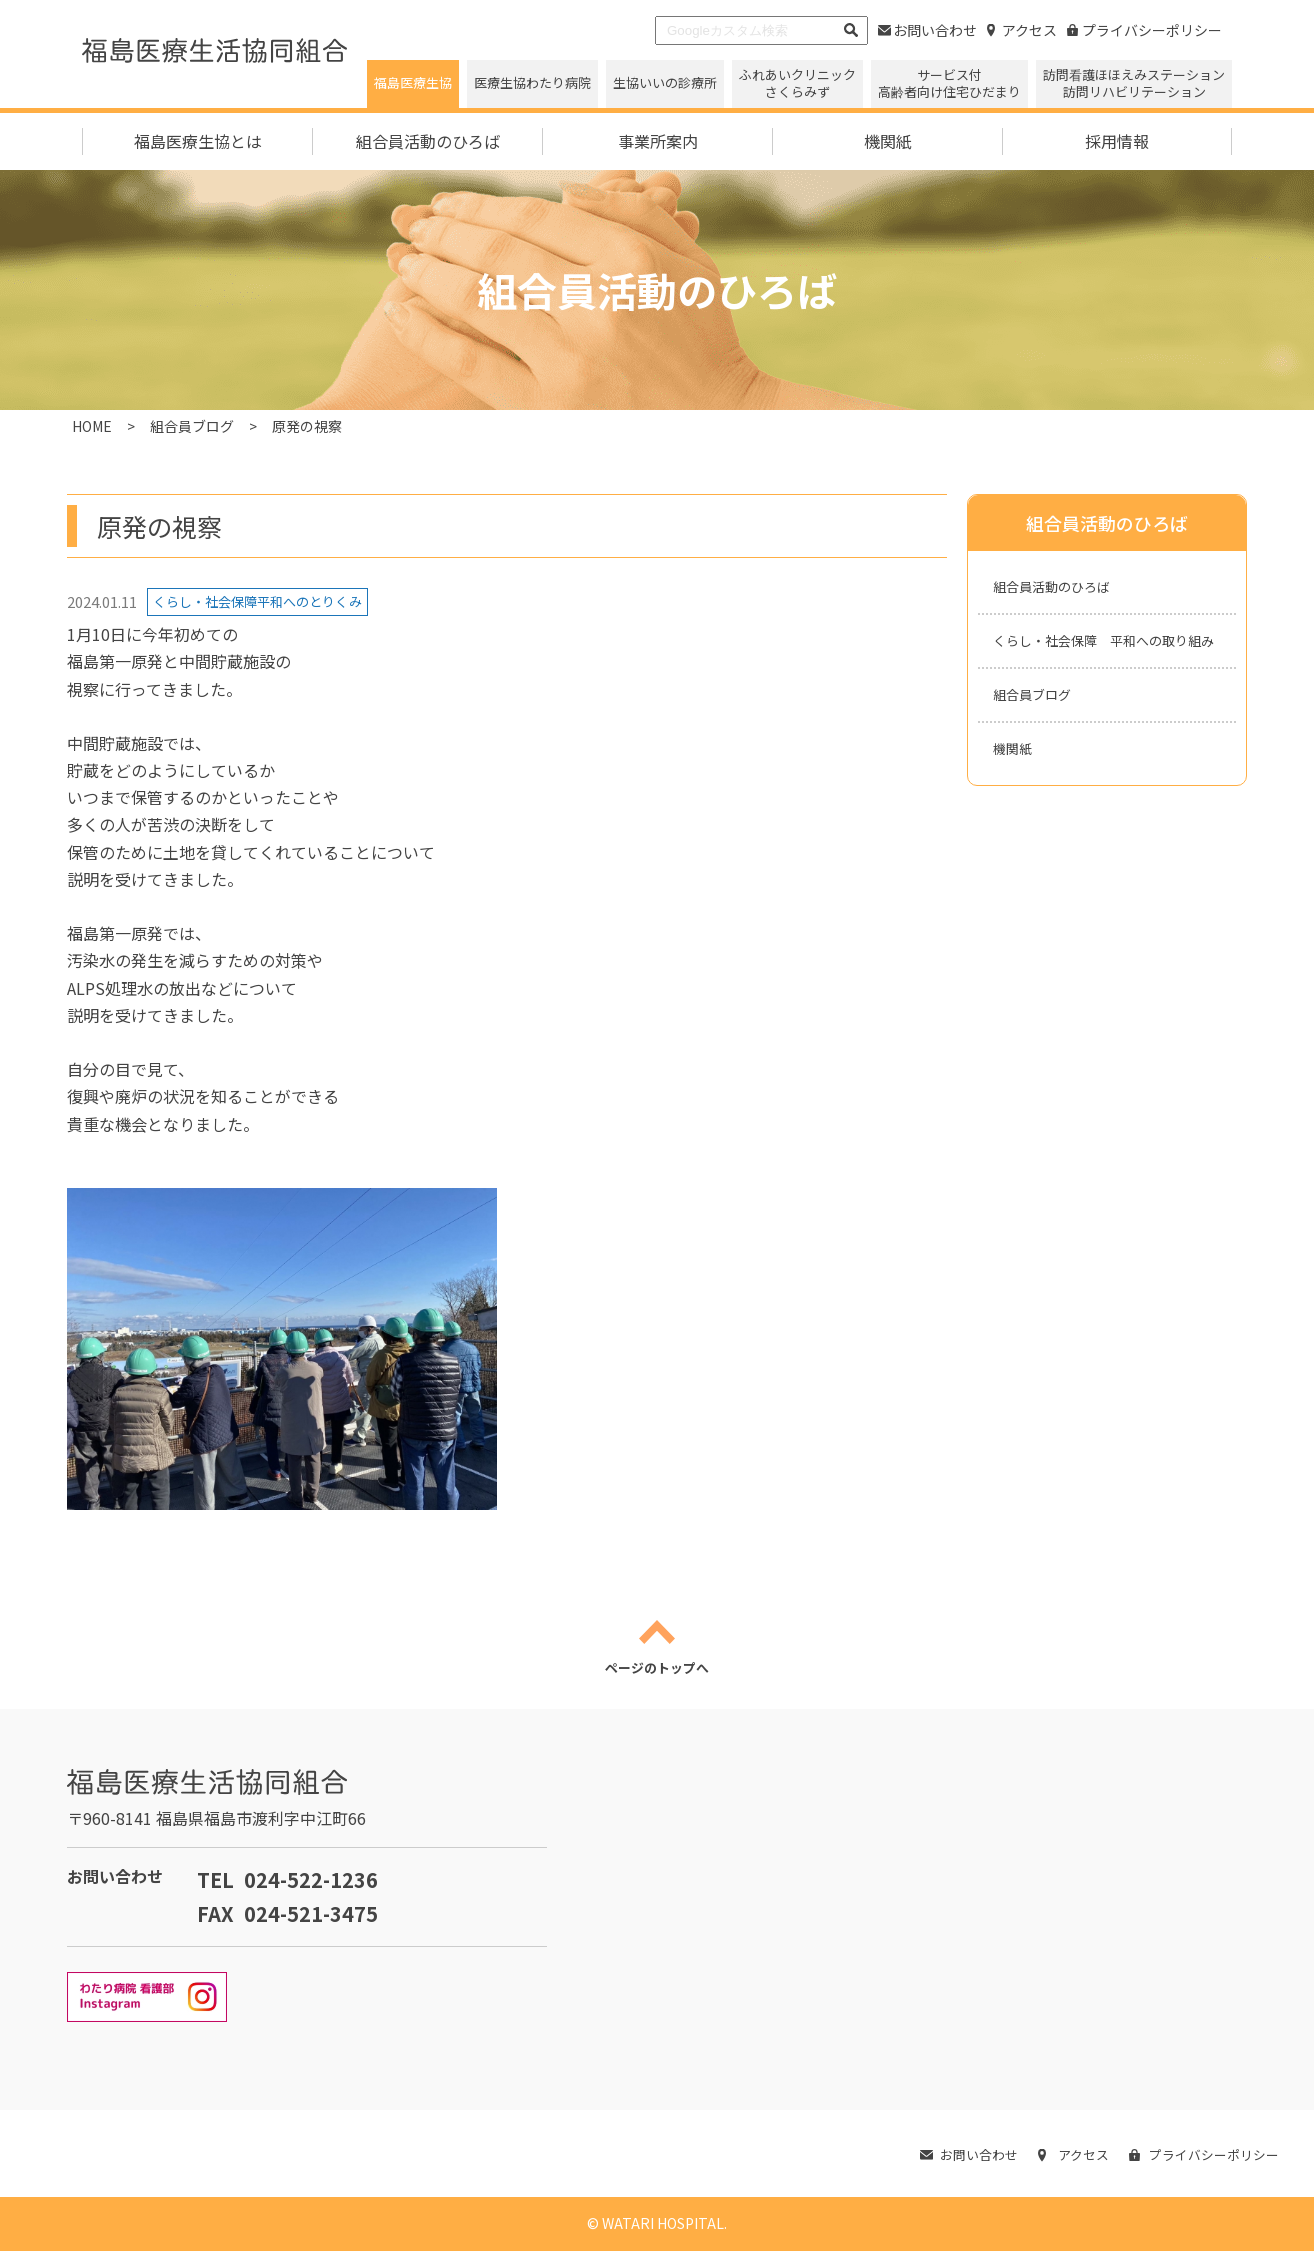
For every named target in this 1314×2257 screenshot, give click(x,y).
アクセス (1022, 30)
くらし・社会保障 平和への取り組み (1105, 661)
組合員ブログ (192, 426)
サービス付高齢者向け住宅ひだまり (949, 83)
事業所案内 (658, 141)
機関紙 (888, 141)
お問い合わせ (927, 30)
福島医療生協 (413, 82)
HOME (92, 426)
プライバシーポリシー (1144, 30)
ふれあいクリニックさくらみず (797, 83)
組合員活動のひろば (1065, 589)
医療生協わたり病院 (532, 82)
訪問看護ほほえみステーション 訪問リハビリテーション (1134, 83)
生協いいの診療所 (665, 82)
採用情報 (1117, 141)
